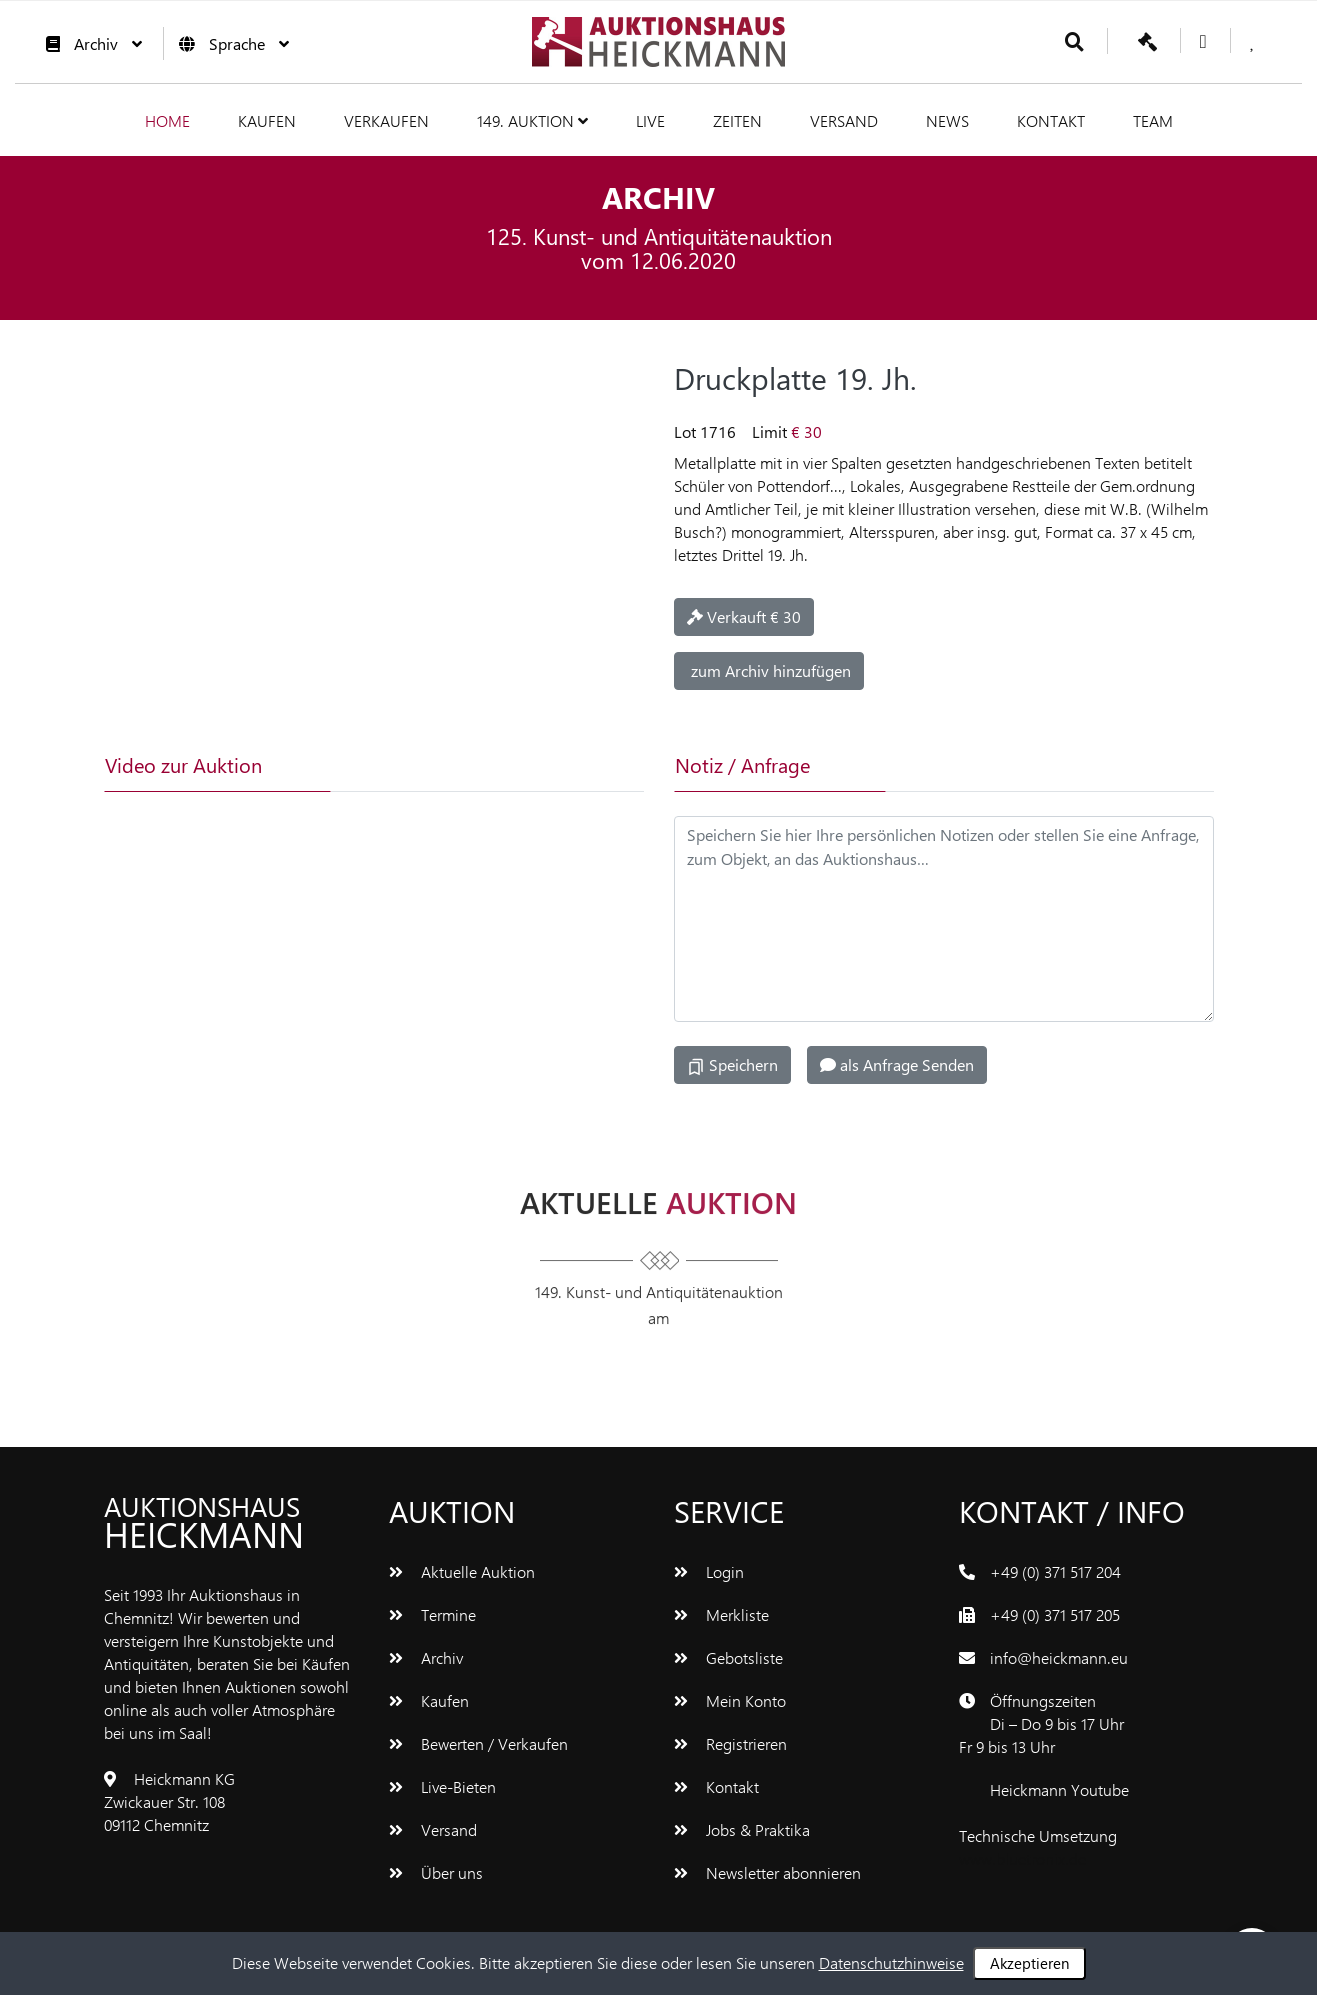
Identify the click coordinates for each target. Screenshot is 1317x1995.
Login (709, 1571)
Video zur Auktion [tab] (183, 764)
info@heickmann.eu (1059, 1657)
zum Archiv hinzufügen (769, 670)
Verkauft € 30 (744, 616)
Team (1153, 120)
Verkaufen (386, 120)
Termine (432, 1614)
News (947, 120)
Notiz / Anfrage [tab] (742, 764)
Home (167, 120)
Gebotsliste (728, 1657)
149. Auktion (532, 120)
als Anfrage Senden (897, 1064)
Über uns (436, 1872)
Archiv (89, 43)
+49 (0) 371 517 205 (1055, 1614)
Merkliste (721, 1614)
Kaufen (267, 120)
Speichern (732, 1065)
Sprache (229, 43)
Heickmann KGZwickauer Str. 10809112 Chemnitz (169, 1801)
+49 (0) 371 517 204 (1055, 1571)
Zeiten (737, 120)
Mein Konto (730, 1700)
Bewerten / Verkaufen (478, 1743)
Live (650, 120)
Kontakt (1051, 120)
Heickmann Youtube (1059, 1789)
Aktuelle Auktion (462, 1571)
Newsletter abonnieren (767, 1872)
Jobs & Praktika (742, 1829)
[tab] (423, 765)
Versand (844, 120)
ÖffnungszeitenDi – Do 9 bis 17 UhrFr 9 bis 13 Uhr (1041, 1723)
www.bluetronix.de (1022, 1858)
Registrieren (730, 1743)
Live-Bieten (442, 1786)
